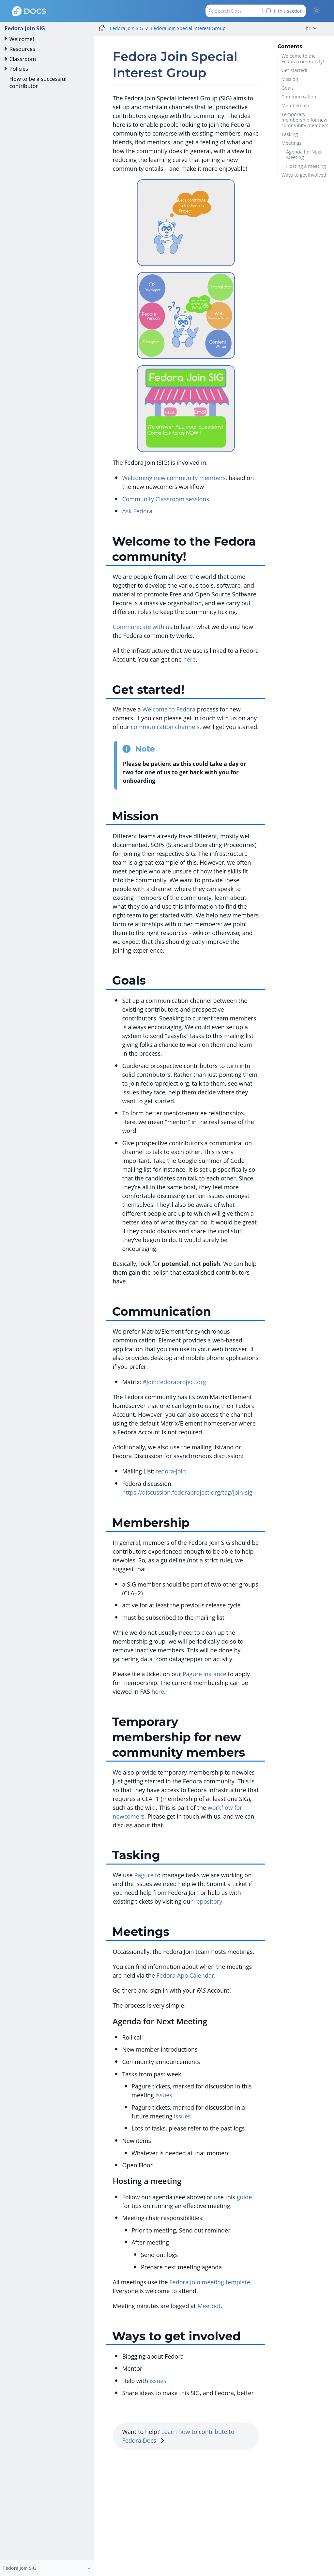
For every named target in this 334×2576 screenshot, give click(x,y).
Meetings (291, 143)
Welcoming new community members (173, 478)
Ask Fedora (137, 511)
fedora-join (171, 1471)
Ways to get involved (303, 175)
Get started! (294, 70)
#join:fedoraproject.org (174, 1382)
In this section (284, 11)
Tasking (289, 134)
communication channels (165, 727)
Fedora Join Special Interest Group (188, 28)
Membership (295, 105)
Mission (289, 79)
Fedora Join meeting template (209, 2282)
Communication (298, 97)
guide (244, 2197)
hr (308, 28)
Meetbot (208, 2306)
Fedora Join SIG (25, 28)
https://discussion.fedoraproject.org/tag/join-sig (187, 1492)
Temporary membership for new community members (304, 120)
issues (164, 2095)
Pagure (143, 1875)
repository (208, 1901)
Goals (287, 88)
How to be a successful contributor (38, 82)
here (189, 659)
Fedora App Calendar (185, 1975)
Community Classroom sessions (165, 499)
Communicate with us (142, 627)
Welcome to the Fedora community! (302, 59)
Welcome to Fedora (168, 709)
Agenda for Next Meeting (304, 154)
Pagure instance (204, 1674)
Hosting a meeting (306, 166)
